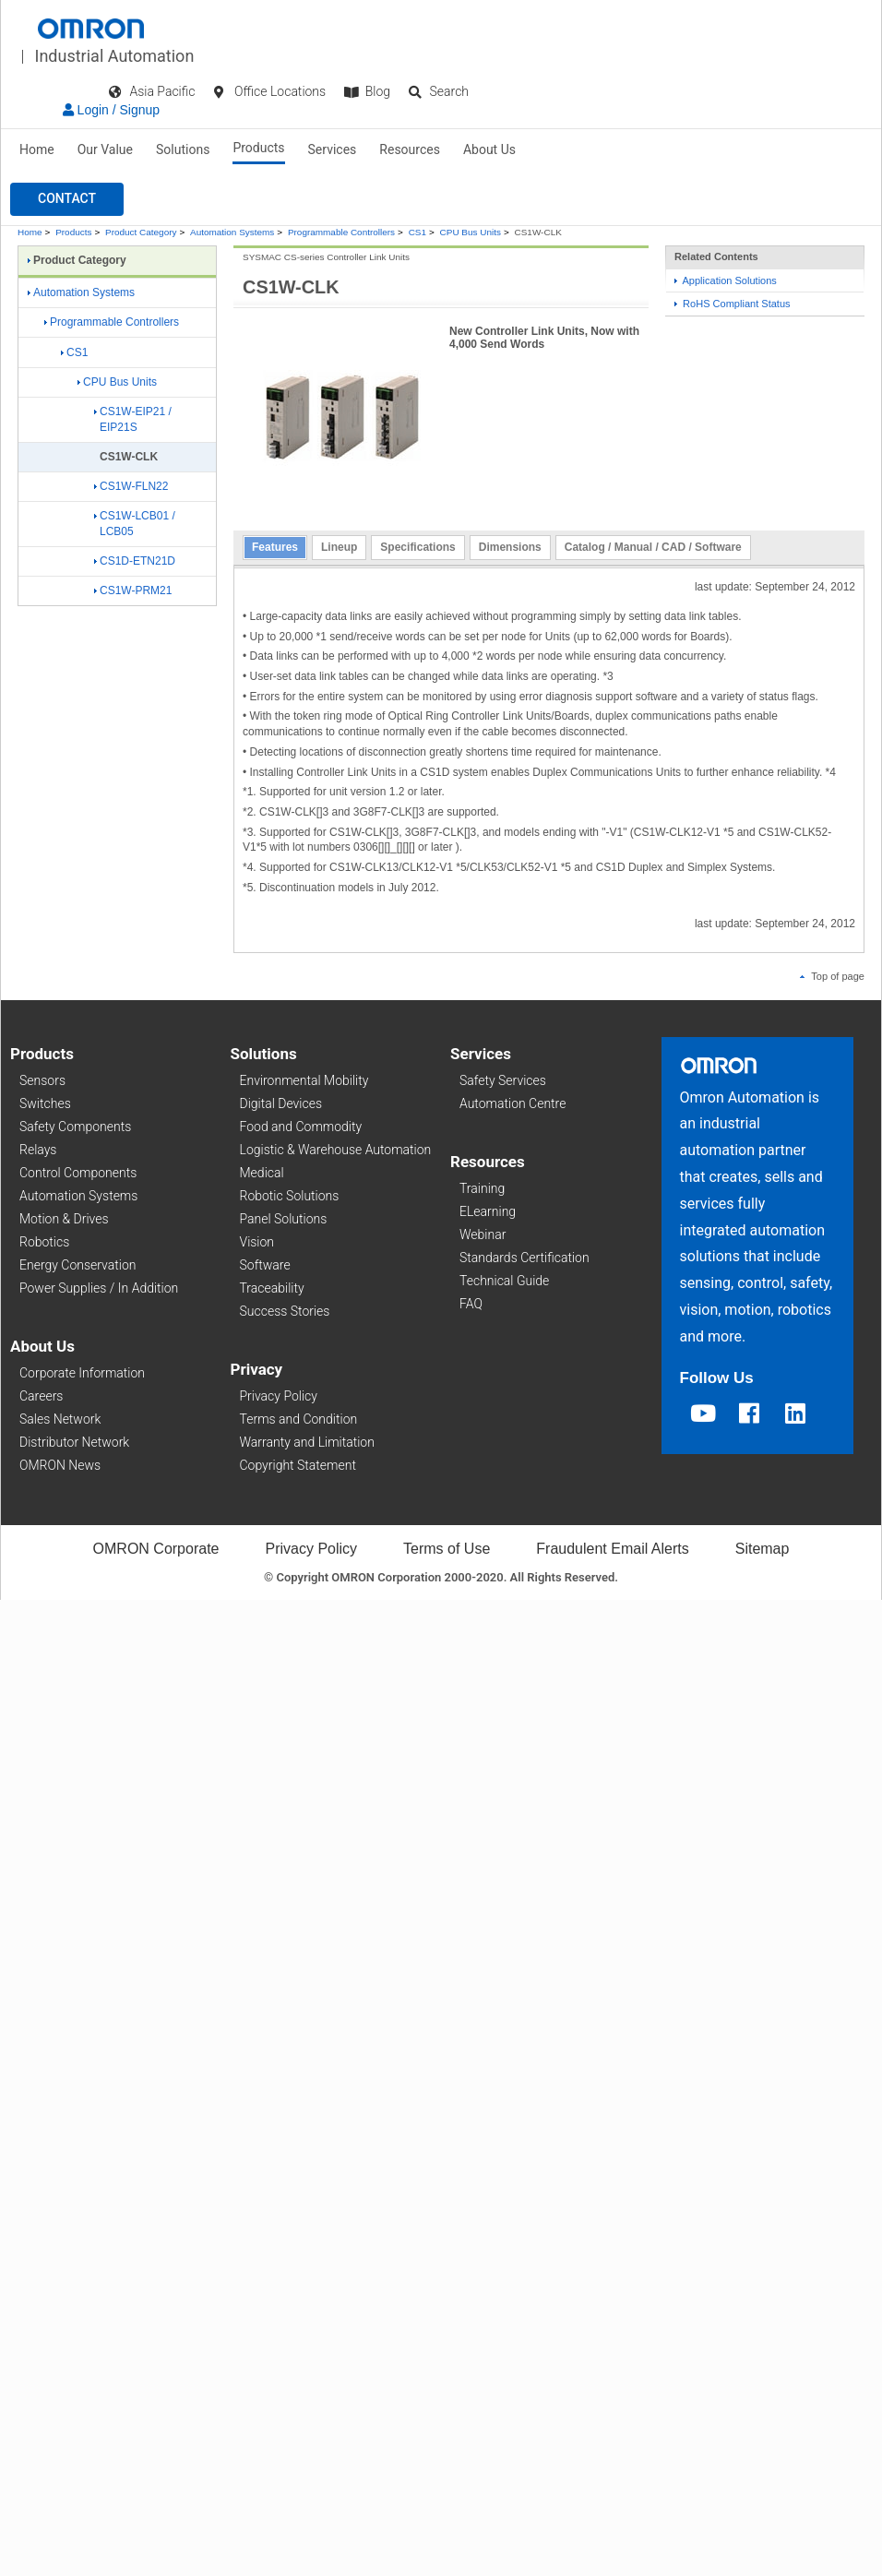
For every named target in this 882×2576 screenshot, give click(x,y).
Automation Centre (512, 1103)
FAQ (471, 1303)
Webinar (482, 1234)
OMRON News (60, 1465)
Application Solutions (725, 280)
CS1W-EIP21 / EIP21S (133, 419)
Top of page (832, 976)
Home (36, 149)
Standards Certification (524, 1257)
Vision (257, 1241)
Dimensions (510, 547)
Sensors (42, 1080)
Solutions (182, 149)
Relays (37, 1149)
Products (258, 147)
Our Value (105, 149)
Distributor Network (74, 1442)
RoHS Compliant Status (732, 303)
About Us (489, 149)
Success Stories (285, 1311)
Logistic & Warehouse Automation (336, 1149)
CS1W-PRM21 (133, 590)
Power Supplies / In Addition (98, 1288)
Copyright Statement (298, 1465)
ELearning (487, 1211)
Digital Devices (281, 1103)
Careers (41, 1396)
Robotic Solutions (290, 1195)
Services (332, 149)
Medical (262, 1172)
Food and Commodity (301, 1126)
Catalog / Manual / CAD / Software (653, 547)
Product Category (140, 232)
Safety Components (75, 1126)
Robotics (44, 1241)
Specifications (417, 547)
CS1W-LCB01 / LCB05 (134, 523)
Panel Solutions (284, 1218)
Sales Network (60, 1419)
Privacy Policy (278, 1396)
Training (482, 1188)
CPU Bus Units (470, 232)
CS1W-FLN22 (131, 486)
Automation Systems (232, 232)
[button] (67, 199)
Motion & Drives (64, 1218)
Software (265, 1265)
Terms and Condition (299, 1419)
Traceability (272, 1288)
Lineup (339, 547)
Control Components (78, 1172)
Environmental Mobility (304, 1080)
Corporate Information (82, 1373)
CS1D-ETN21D (134, 561)
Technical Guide (504, 1280)
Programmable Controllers (341, 232)
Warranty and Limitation (307, 1442)
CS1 (417, 232)
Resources (409, 149)
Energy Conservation (77, 1265)
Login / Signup (111, 109)
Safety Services (502, 1080)
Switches (45, 1103)
